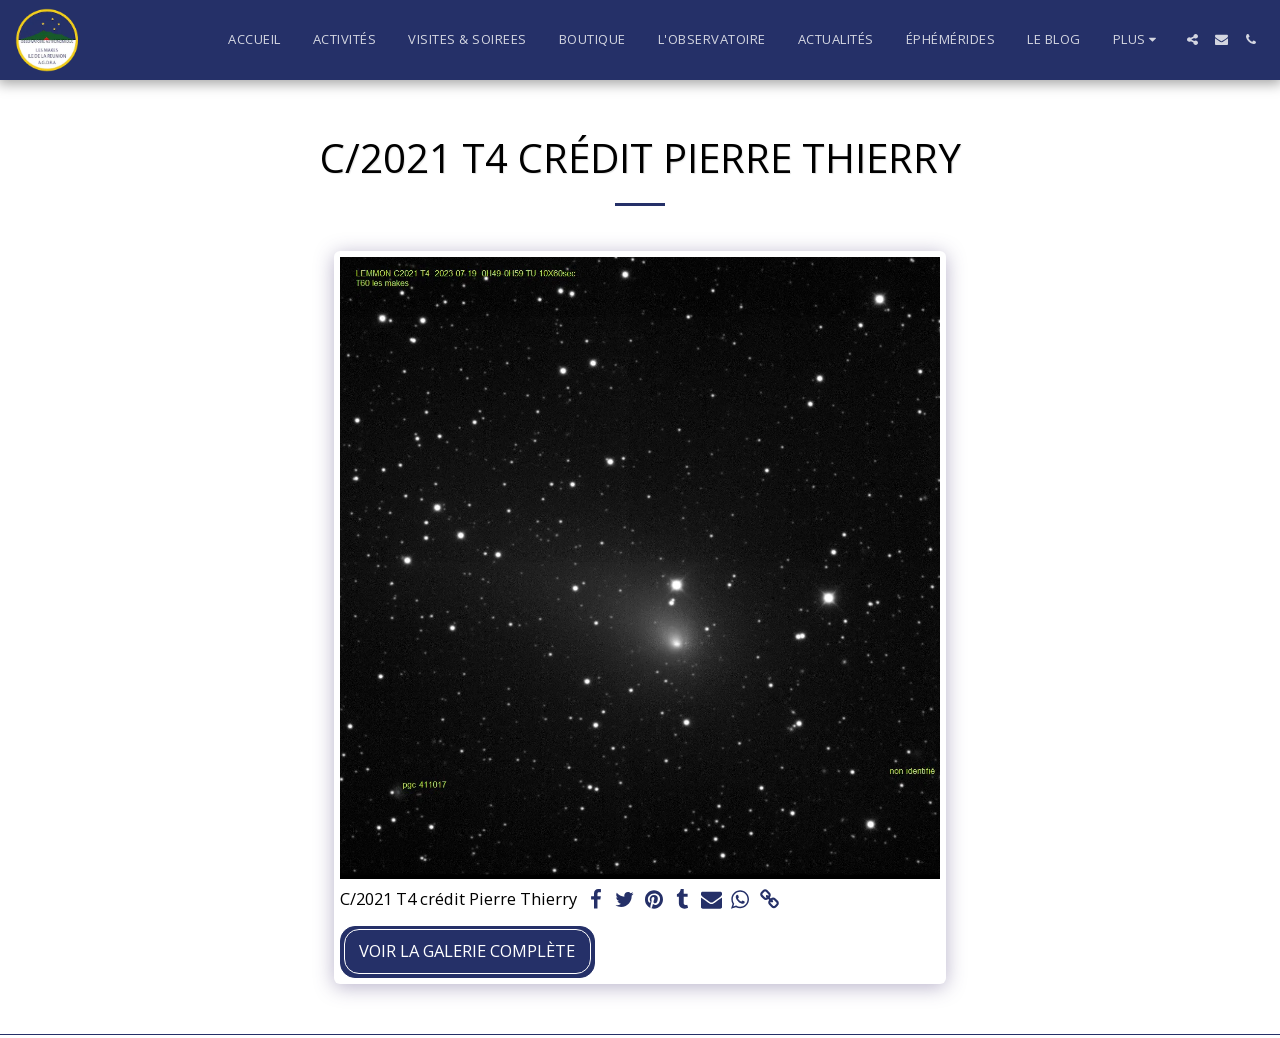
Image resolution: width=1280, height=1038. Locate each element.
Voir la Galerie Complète (467, 950)
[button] (1192, 39)
